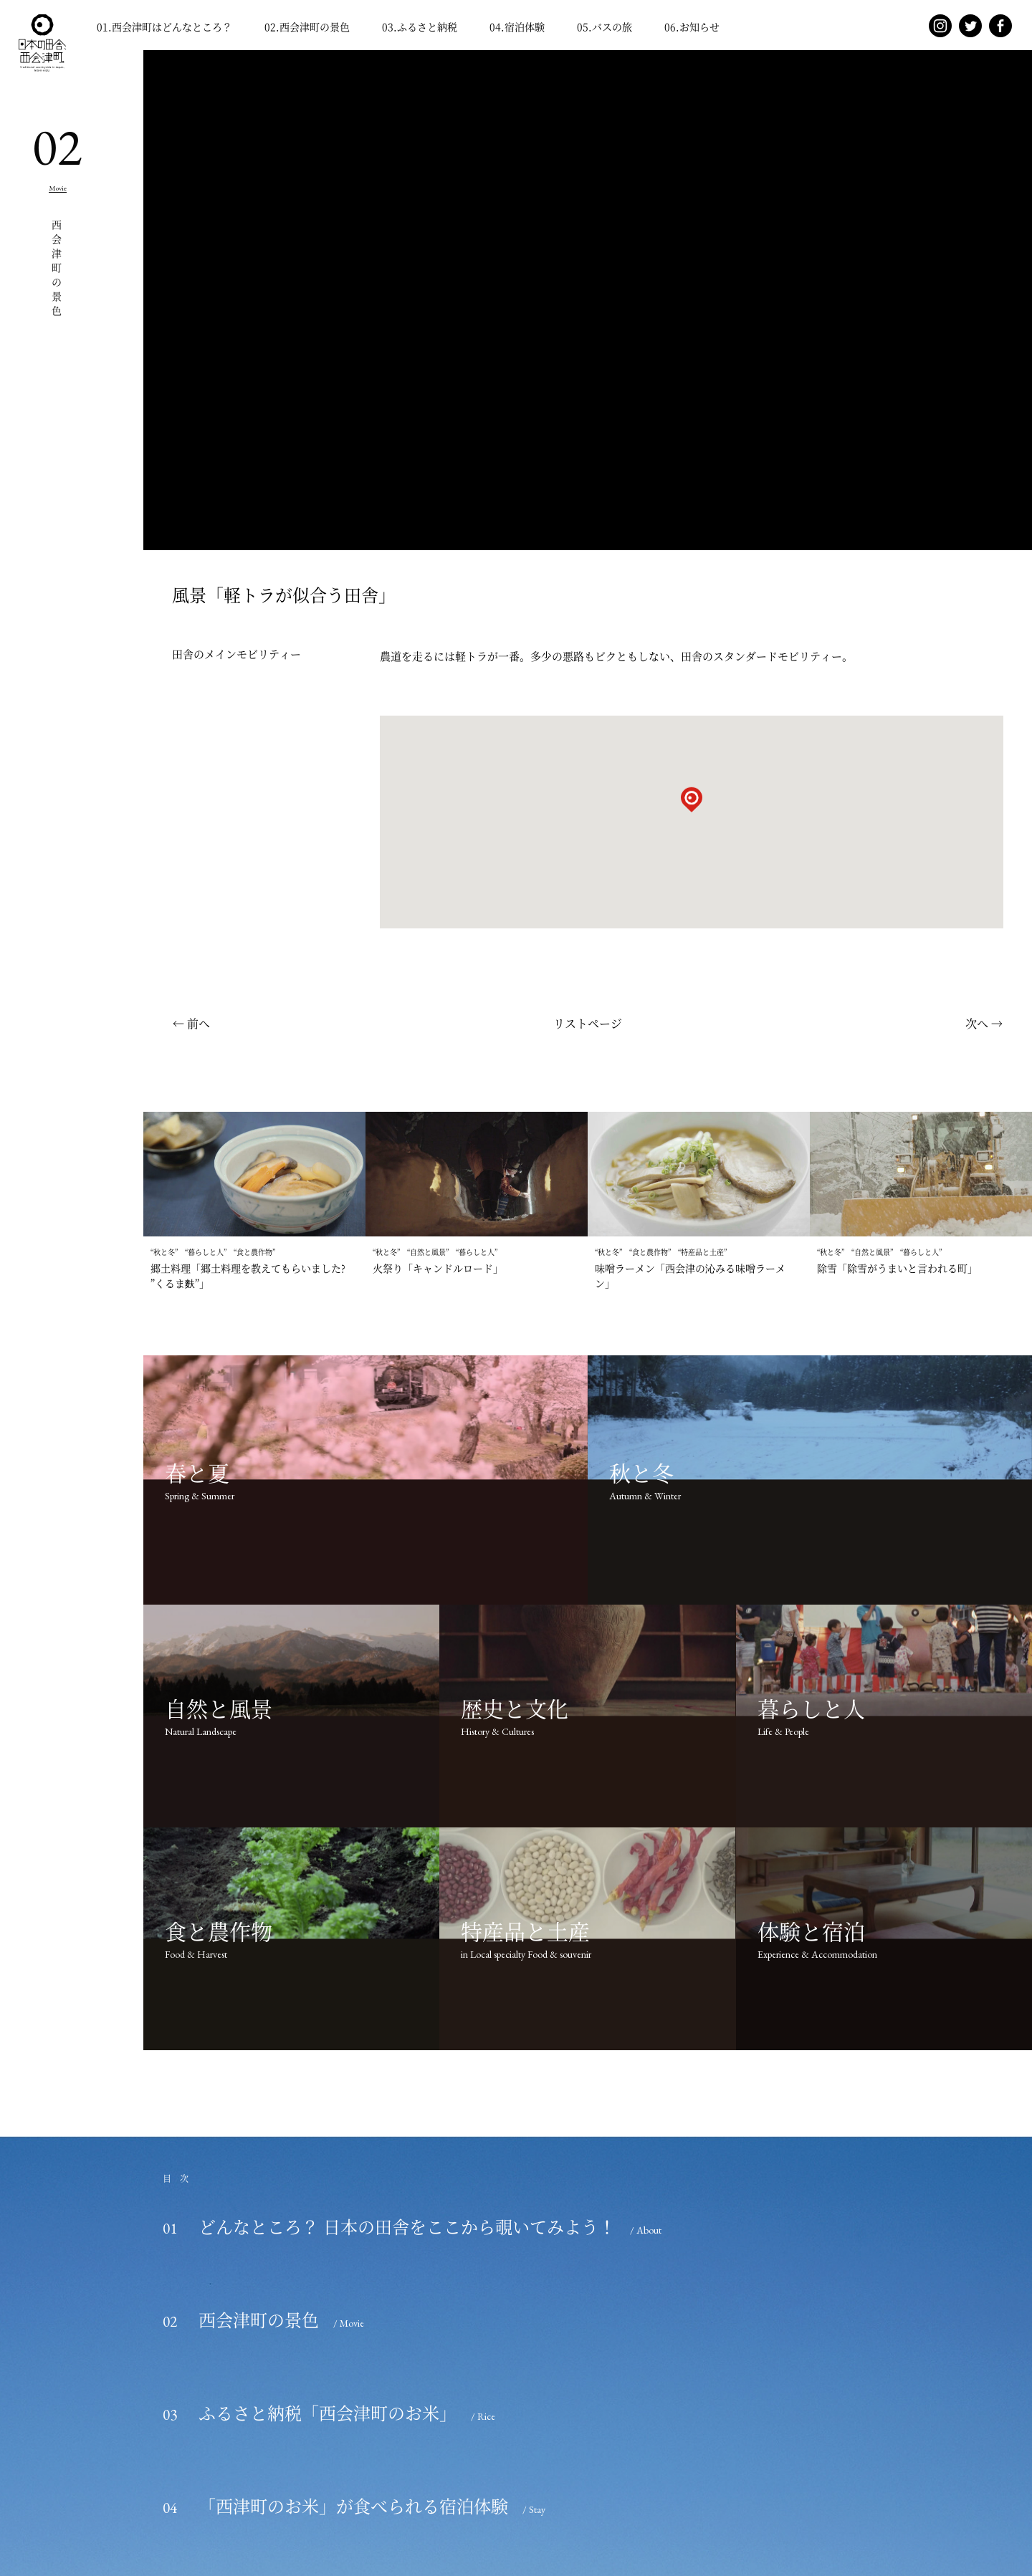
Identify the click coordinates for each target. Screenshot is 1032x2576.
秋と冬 (164, 1252)
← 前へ (191, 1023)
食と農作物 (254, 1252)
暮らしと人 (206, 1252)
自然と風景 (428, 1252)
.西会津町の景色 (307, 26)
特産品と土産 (702, 1252)
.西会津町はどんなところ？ (164, 26)
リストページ (587, 1023)
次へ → (984, 1023)
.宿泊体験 (517, 26)
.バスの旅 (604, 26)
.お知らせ (692, 26)
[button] (691, 809)
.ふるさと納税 (419, 26)
